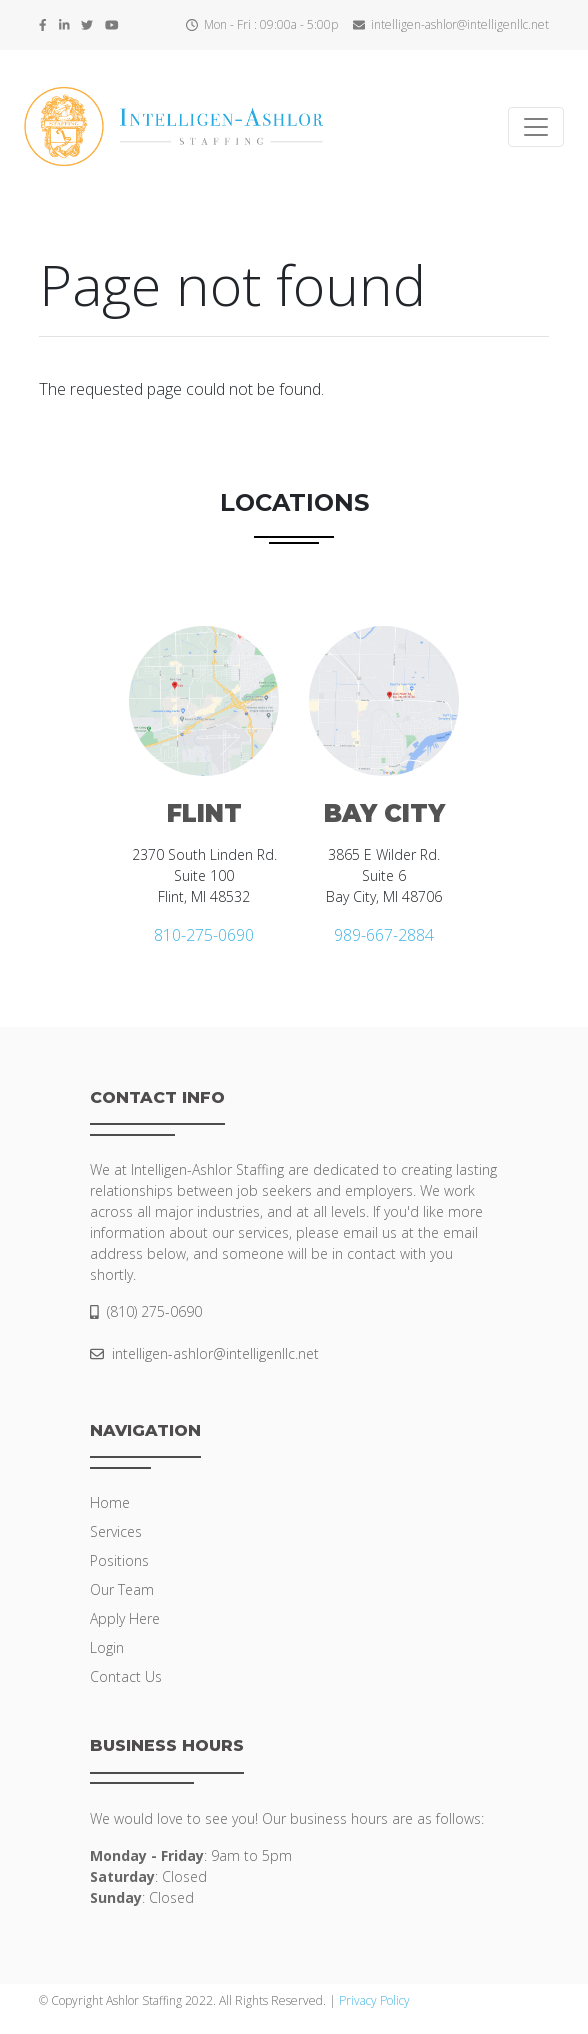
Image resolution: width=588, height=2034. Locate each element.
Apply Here (125, 1618)
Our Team (122, 1589)
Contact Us (126, 1676)
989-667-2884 (384, 935)
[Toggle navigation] (536, 127)
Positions (119, 1560)
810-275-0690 (204, 935)
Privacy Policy (374, 2000)
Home (110, 1502)
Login (107, 1647)
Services (116, 1531)
